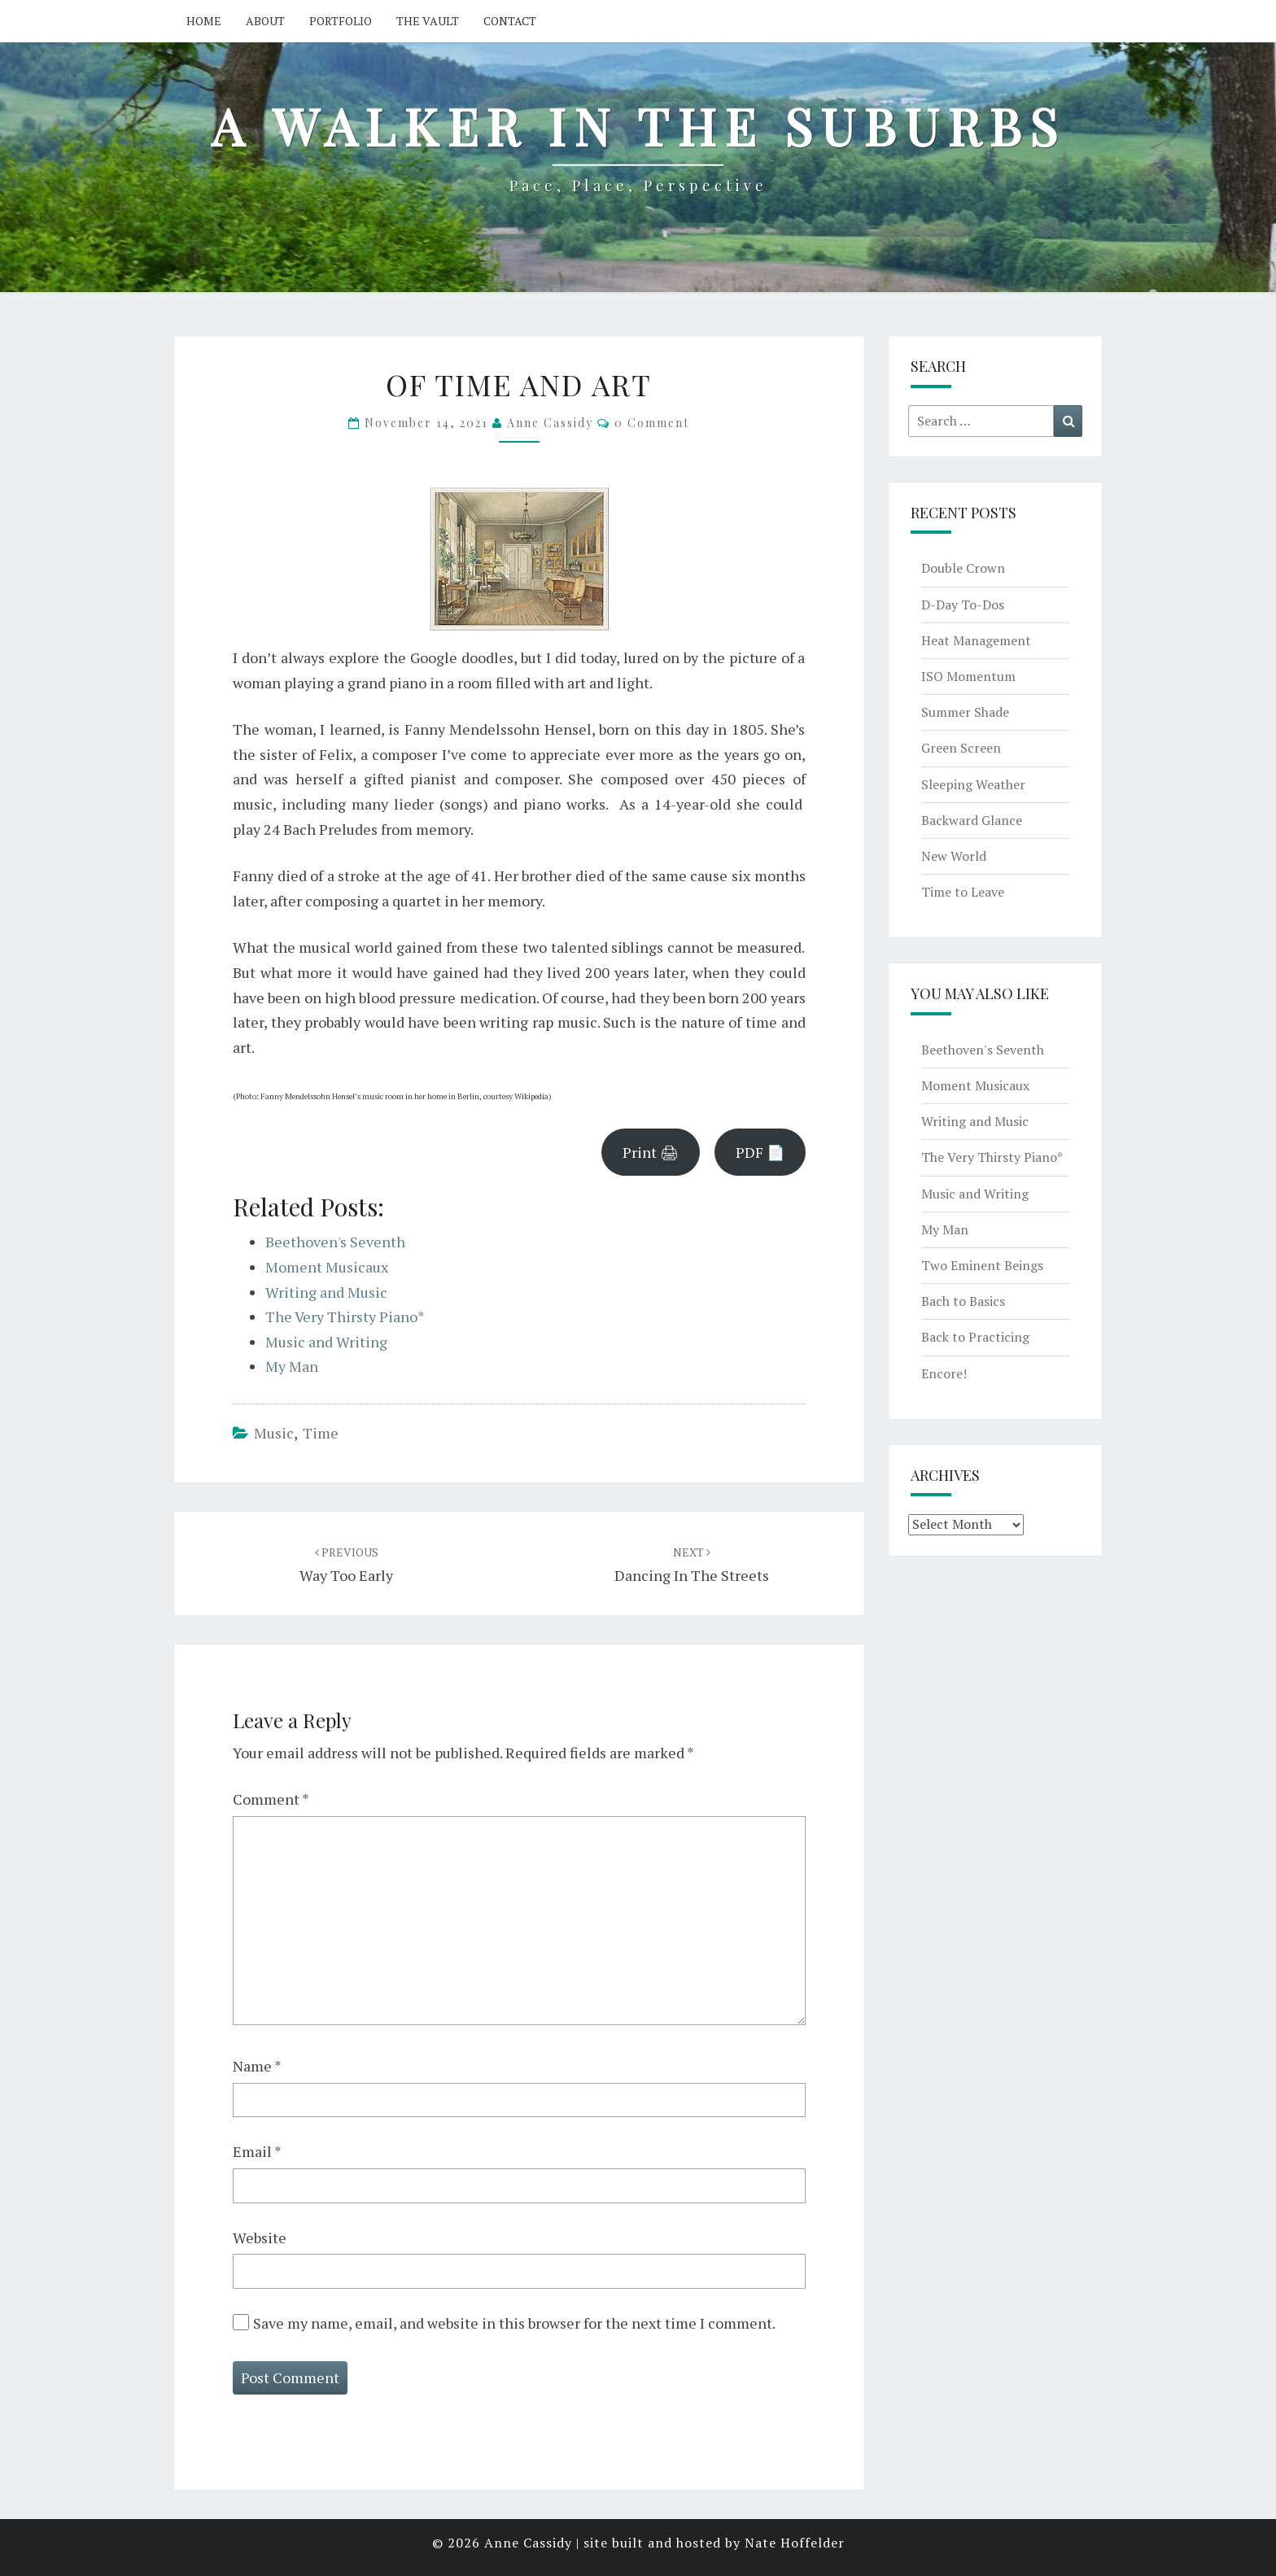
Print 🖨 (651, 1152)
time (321, 1433)
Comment (271, 1799)
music (274, 1433)
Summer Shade (965, 712)
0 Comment (651, 422)
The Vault (427, 20)
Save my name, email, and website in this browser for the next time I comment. (514, 2323)
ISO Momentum (968, 676)
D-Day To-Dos (962, 604)
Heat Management (976, 640)
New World (953, 856)
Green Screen (961, 748)
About (265, 20)
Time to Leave (962, 892)
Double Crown (963, 568)
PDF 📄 (760, 1152)
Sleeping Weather (973, 784)
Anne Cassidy (550, 422)
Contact (509, 20)
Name (257, 2066)
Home (203, 20)
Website (259, 2237)
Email (257, 2151)
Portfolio (340, 20)
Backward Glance (971, 820)
